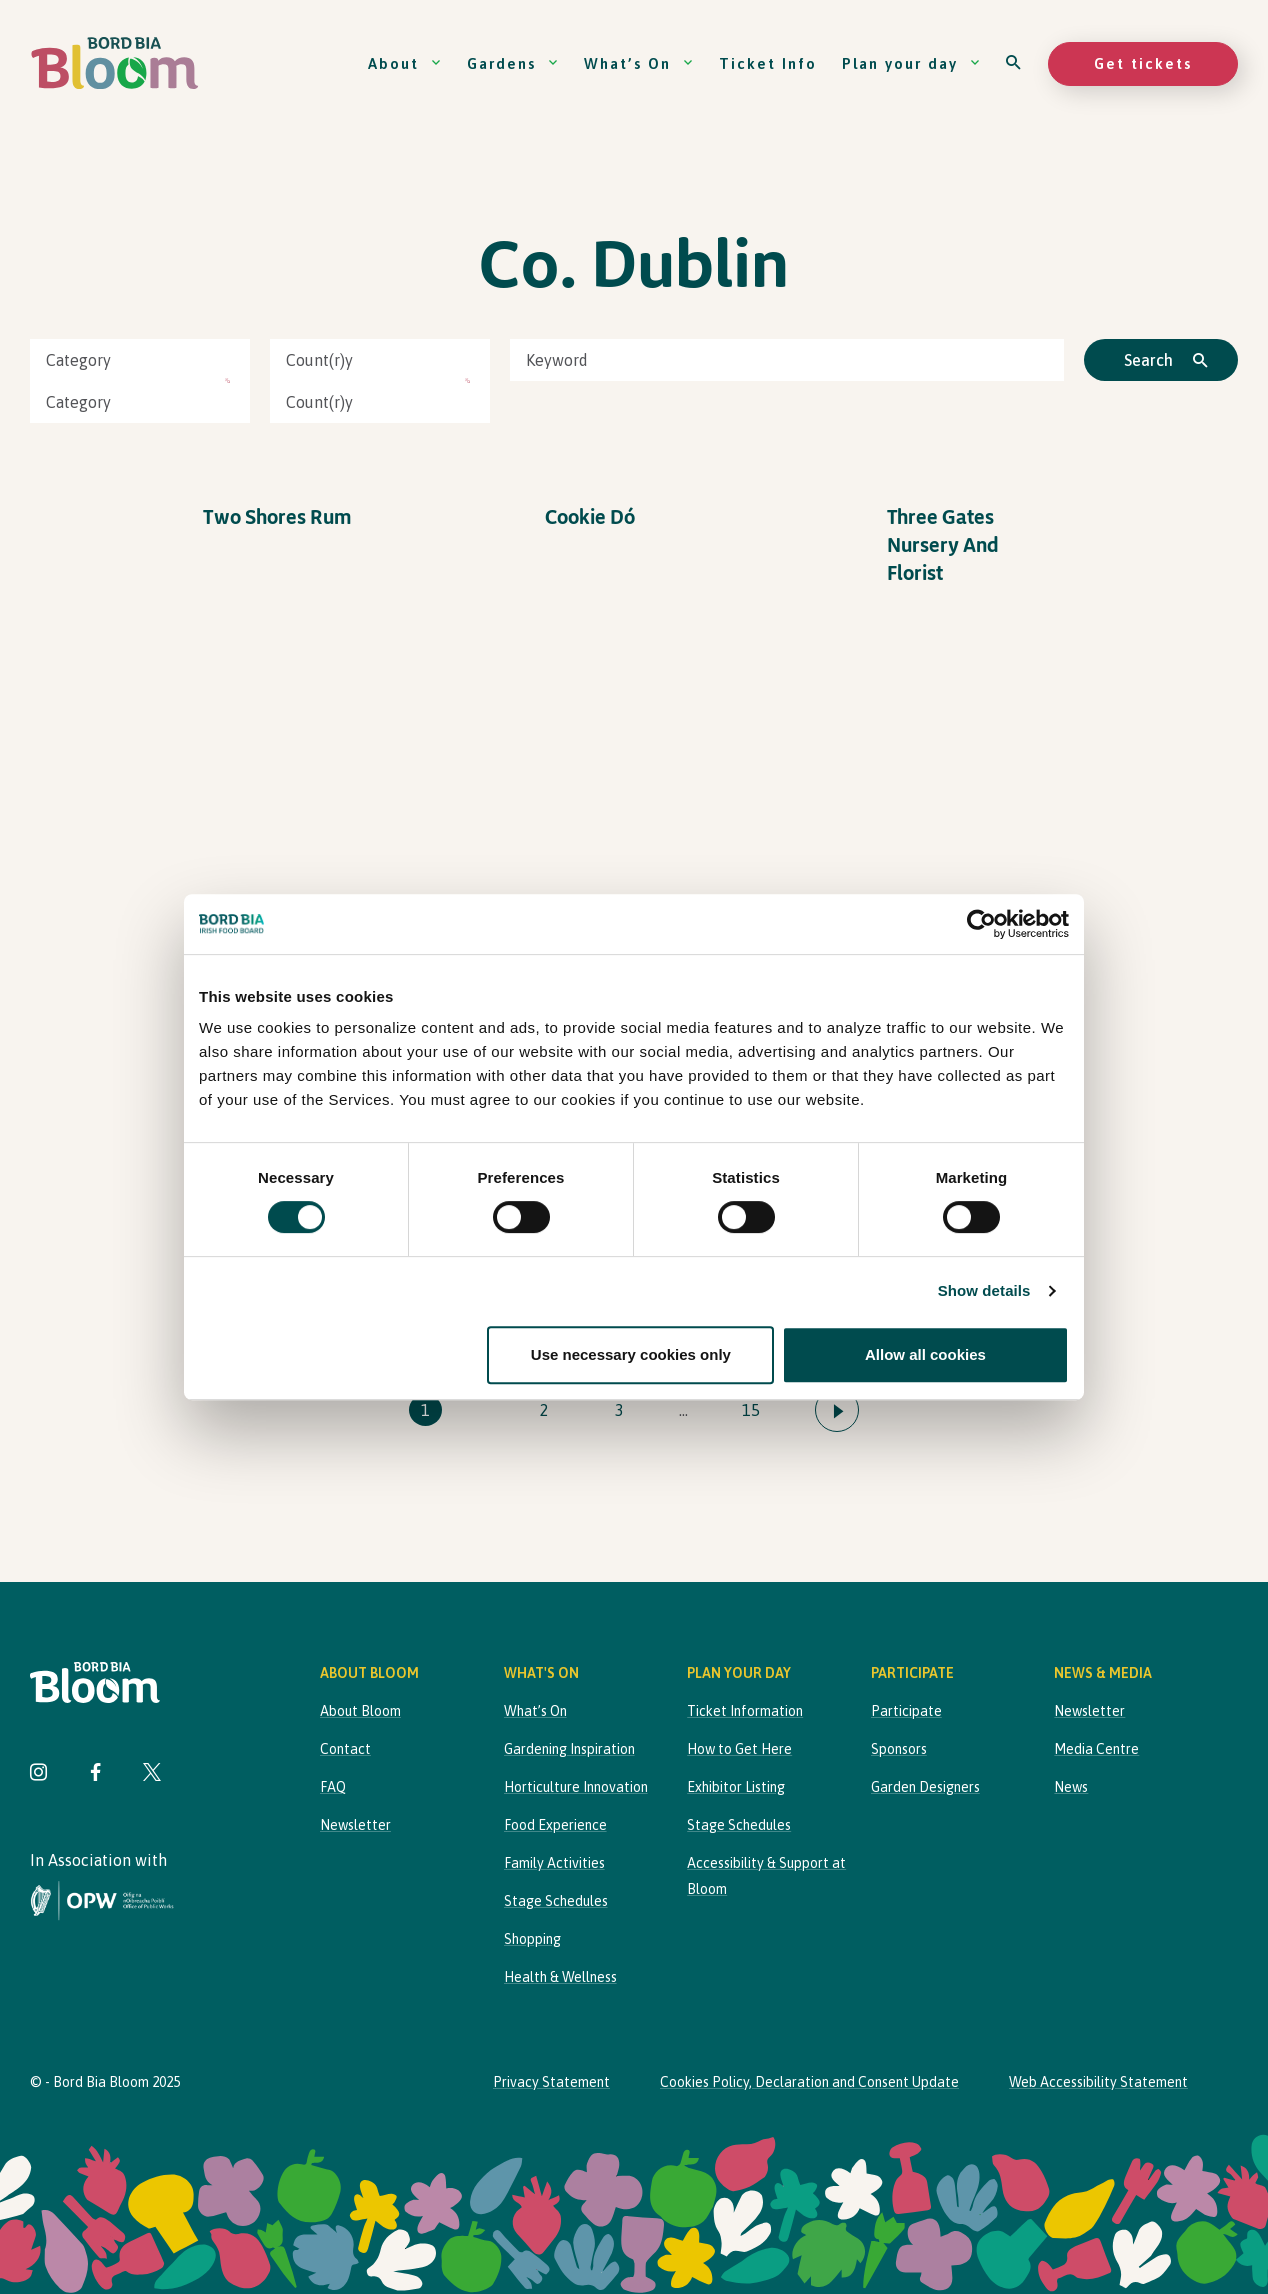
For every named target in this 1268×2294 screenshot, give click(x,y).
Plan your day (911, 63)
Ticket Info (768, 63)
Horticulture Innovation (576, 1787)
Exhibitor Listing (736, 1787)
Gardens (513, 63)
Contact (345, 1749)
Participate (906, 1711)
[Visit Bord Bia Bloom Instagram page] (39, 1774)
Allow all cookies (925, 1354)
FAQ (333, 1787)
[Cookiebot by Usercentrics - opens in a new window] (981, 924)
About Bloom (360, 1711)
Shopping (532, 1939)
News (1071, 1787)
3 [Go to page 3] (619, 1410)
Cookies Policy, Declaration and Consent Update (809, 2082)
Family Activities (554, 1863)
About (405, 63)
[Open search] (1014, 63)
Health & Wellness (560, 1977)
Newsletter (355, 1825)
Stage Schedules (556, 1901)
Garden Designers (925, 1787)
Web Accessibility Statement (1098, 2082)
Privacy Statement (551, 2082)
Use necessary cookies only (631, 1354)
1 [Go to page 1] (425, 1410)
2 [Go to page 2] (544, 1410)
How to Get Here (739, 1749)
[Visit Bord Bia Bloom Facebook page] (95, 1774)
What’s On (639, 63)
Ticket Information (745, 1711)
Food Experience (555, 1825)
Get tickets (1143, 63)
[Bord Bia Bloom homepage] (115, 63)
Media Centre (1096, 1749)
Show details (984, 1290)
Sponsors (899, 1749)
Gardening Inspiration (569, 1749)
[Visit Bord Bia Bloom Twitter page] (152, 1774)
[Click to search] (1161, 360)
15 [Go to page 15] (751, 1410)
